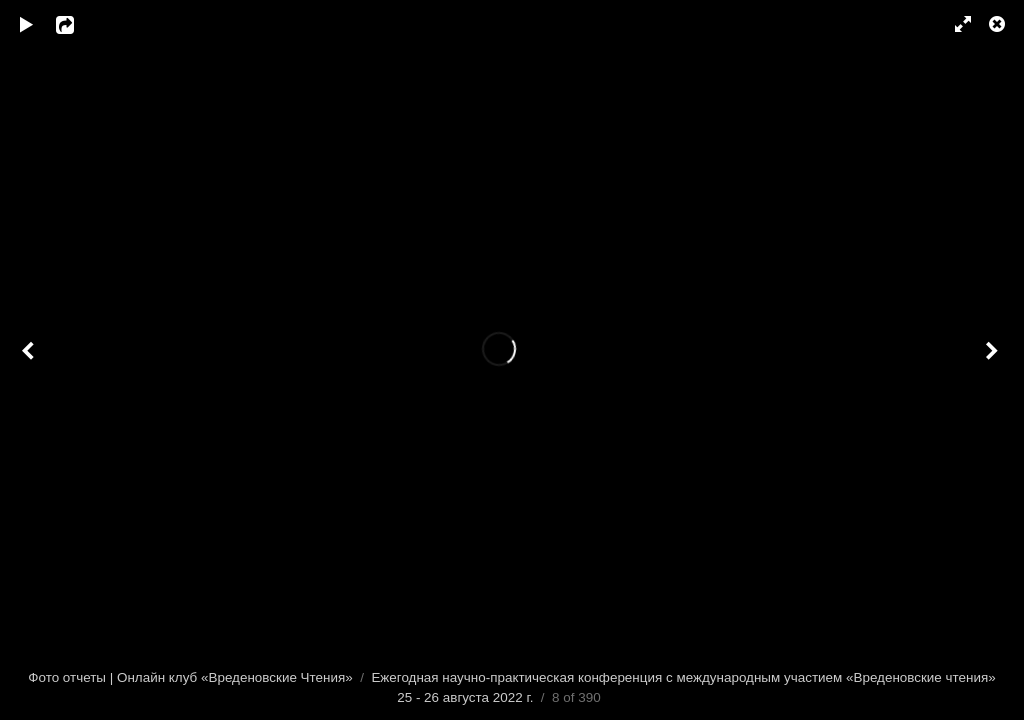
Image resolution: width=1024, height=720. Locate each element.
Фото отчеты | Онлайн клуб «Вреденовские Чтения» (190, 677)
